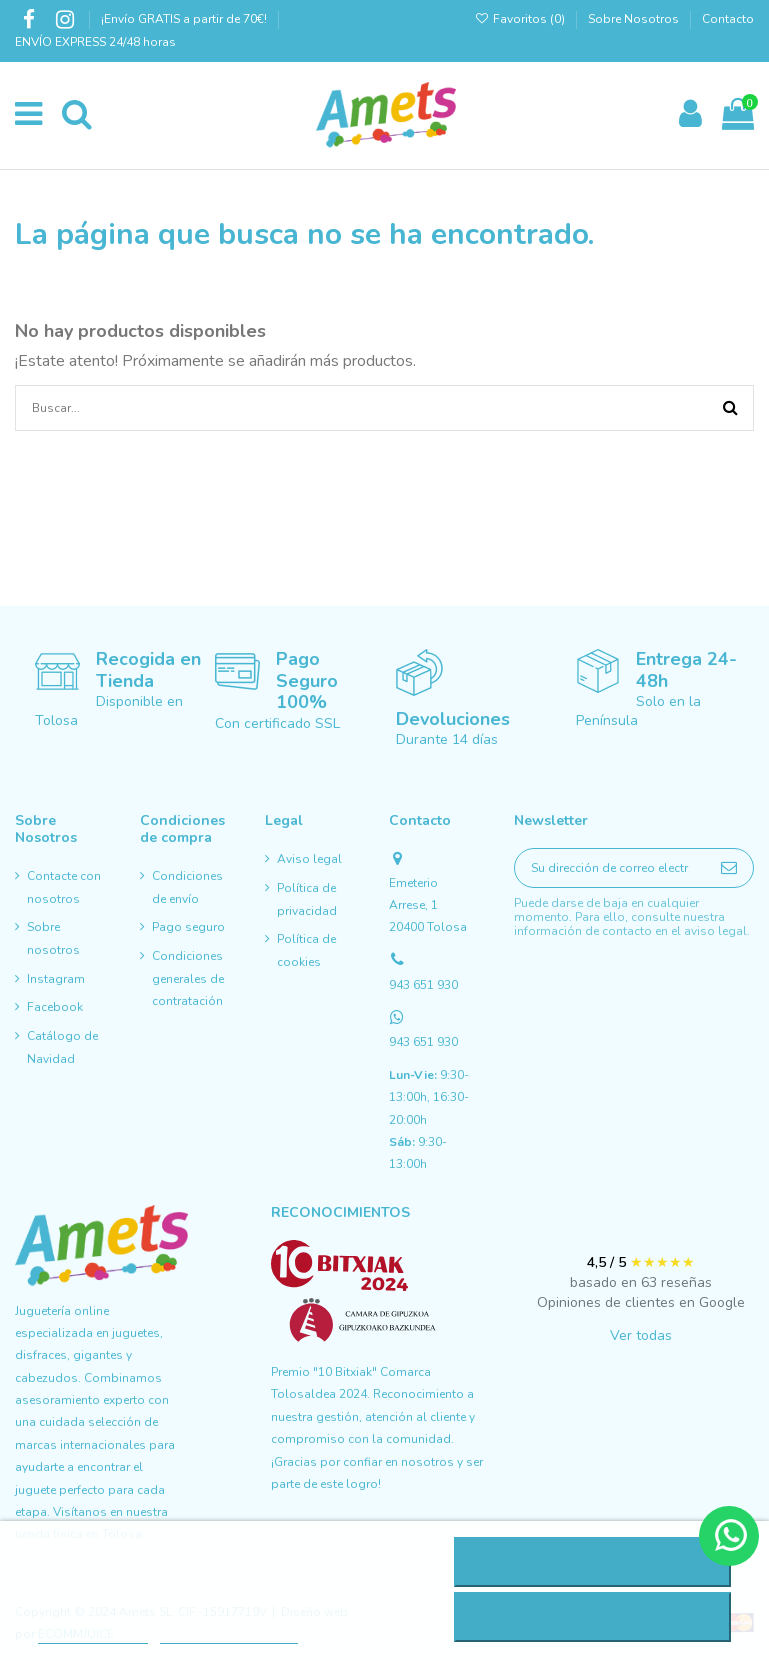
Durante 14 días (447, 739)
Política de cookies (306, 950)
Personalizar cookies (229, 1634)
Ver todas (641, 1335)
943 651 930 (423, 985)
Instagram (56, 979)
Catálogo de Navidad (62, 1047)
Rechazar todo (591, 1562)
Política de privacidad (307, 899)
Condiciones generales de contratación (188, 978)
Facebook (55, 1007)
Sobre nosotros (53, 938)
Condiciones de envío (187, 887)
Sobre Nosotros (633, 19)
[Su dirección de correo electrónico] (610, 867)
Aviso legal (309, 859)
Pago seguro (188, 927)
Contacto (728, 19)
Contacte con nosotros (64, 887)
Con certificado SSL (277, 723)
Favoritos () (521, 19)
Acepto (592, 1617)
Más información (93, 1634)
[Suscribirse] (729, 867)
